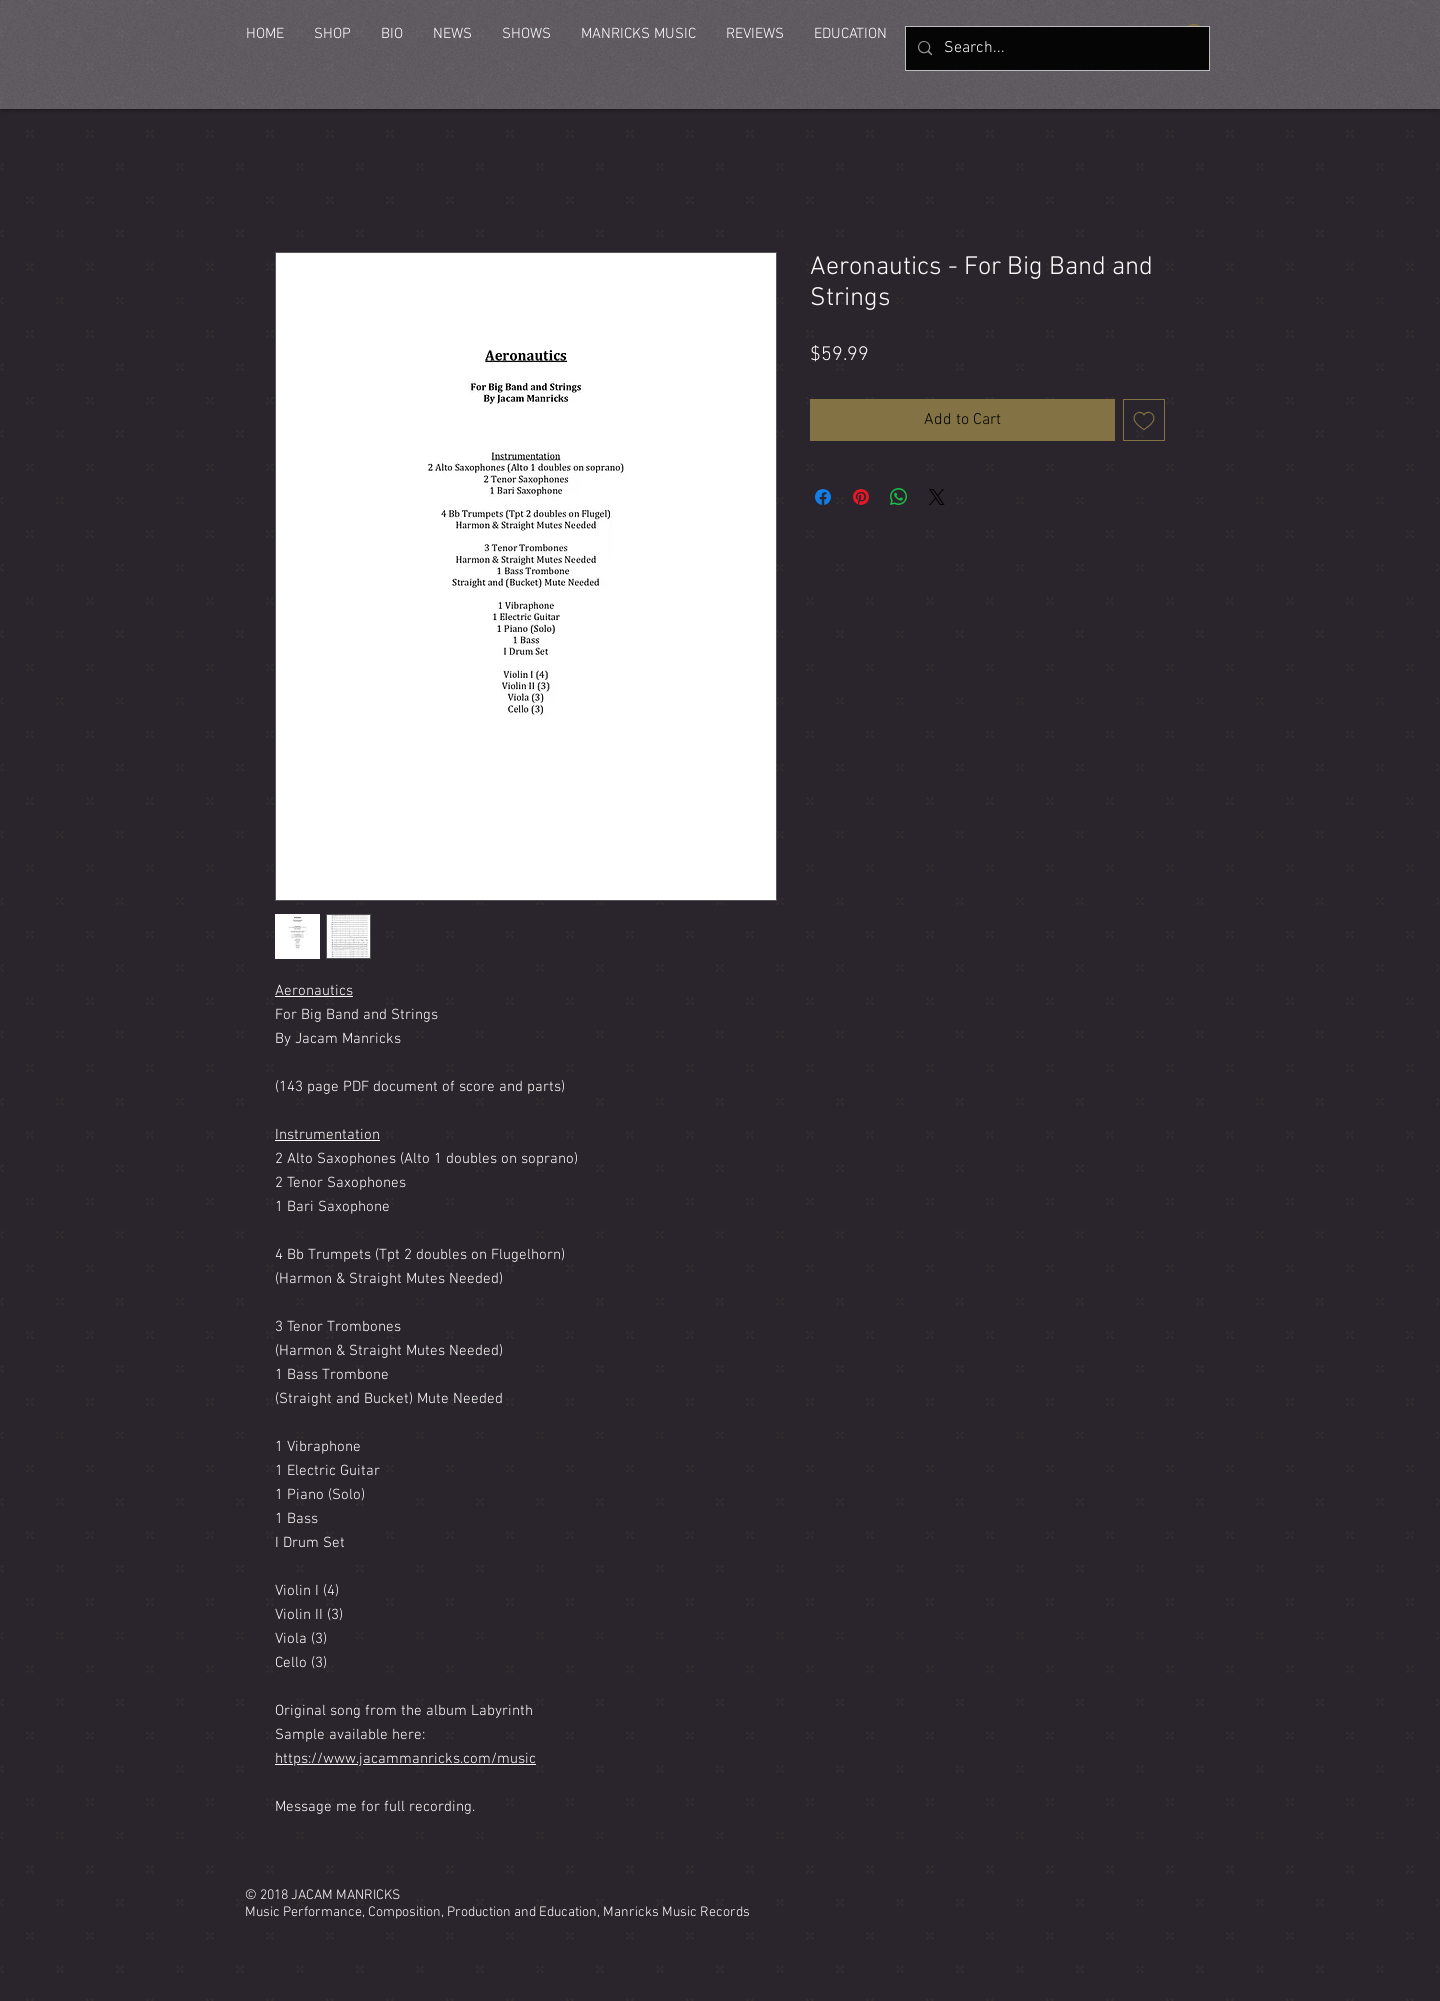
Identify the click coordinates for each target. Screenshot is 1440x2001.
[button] (332, 34)
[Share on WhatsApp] (899, 497)
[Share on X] (937, 497)
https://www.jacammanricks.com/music (405, 1759)
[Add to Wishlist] (1144, 420)
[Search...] (1055, 48)
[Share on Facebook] (823, 497)
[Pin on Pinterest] (861, 497)
